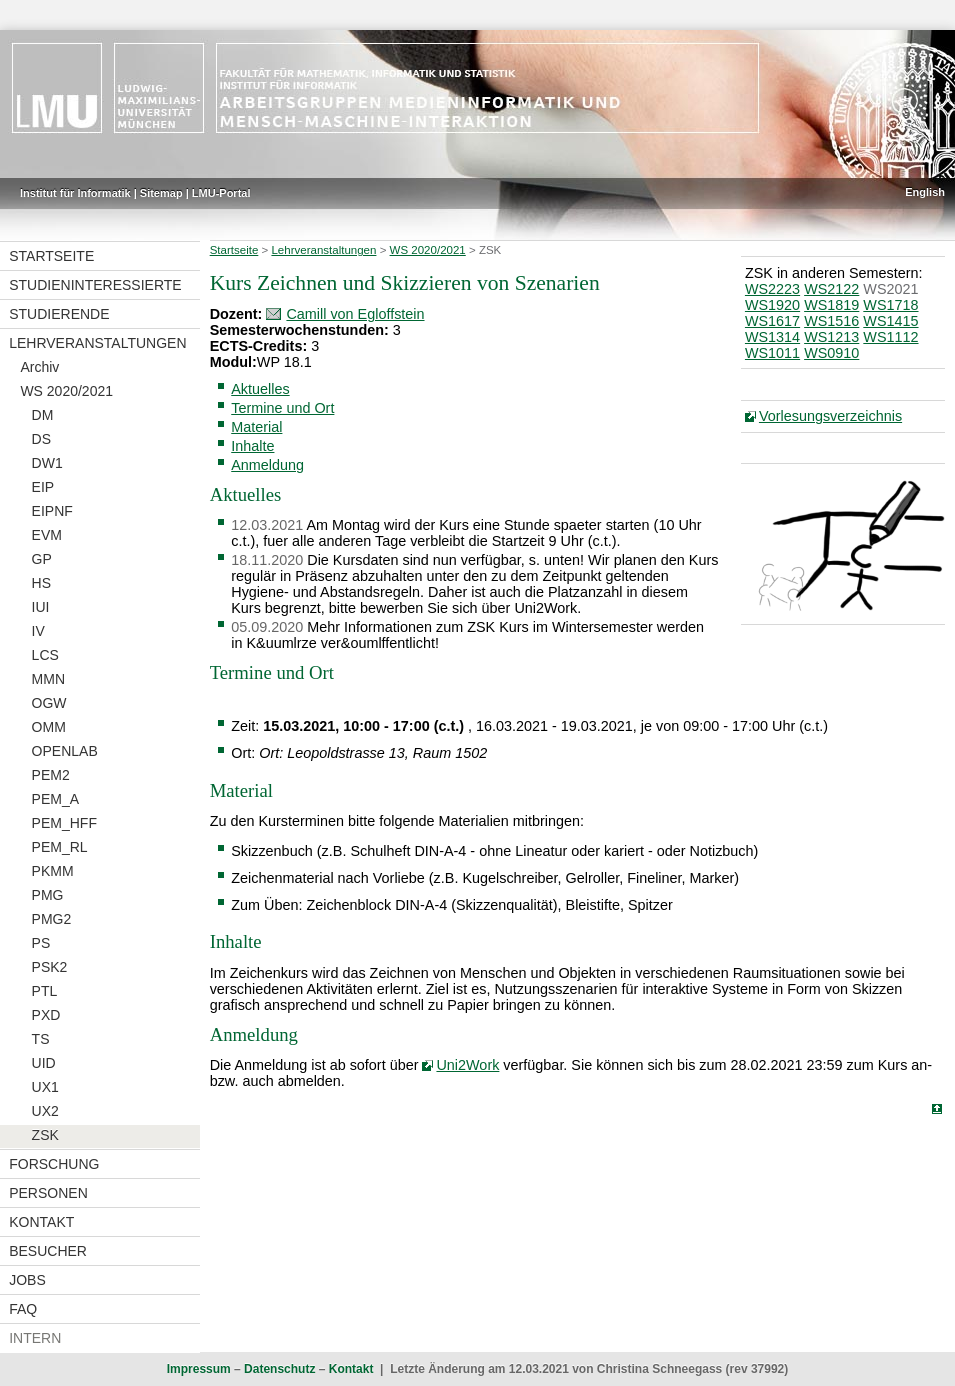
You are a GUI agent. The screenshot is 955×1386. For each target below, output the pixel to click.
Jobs (27, 1280)
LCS (45, 655)
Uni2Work (467, 1065)
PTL (45, 991)
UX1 (45, 1087)
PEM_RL (60, 847)
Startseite (51, 256)
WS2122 (831, 289)
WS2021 (890, 289)
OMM (49, 727)
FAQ (23, 1309)
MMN (48, 679)
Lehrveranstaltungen (97, 343)
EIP (43, 487)
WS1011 (772, 353)
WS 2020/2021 (66, 391)
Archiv (39, 367)
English (925, 192)
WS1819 (831, 305)
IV (38, 631)
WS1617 (772, 321)
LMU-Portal (221, 193)
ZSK (45, 1135)
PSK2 (50, 967)
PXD (46, 1015)
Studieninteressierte (95, 285)
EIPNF (52, 511)
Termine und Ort (282, 408)
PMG (48, 895)
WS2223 (772, 289)
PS (41, 943)
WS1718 (890, 305)
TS (41, 1039)
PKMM (53, 871)
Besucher (48, 1251)
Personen (48, 1193)
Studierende (59, 314)
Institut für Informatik (75, 193)
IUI (41, 607)
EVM (47, 535)
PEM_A (55, 799)
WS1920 (772, 305)
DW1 (47, 463)
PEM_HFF (64, 823)
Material (256, 427)
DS (41, 439)
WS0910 (831, 353)
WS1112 (890, 337)
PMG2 (52, 919)
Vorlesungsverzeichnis (830, 416)
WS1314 (772, 337)
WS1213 (831, 337)
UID (44, 1063)
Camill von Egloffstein (355, 314)
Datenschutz (279, 1369)
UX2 (45, 1111)
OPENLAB (65, 751)
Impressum (199, 1369)
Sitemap (161, 193)
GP (42, 559)
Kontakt (41, 1222)
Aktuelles (260, 389)
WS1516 (831, 321)
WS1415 (890, 321)
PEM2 (51, 775)
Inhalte (252, 446)
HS (41, 583)
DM (43, 415)
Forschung (54, 1164)
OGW (49, 703)
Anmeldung (267, 465)
